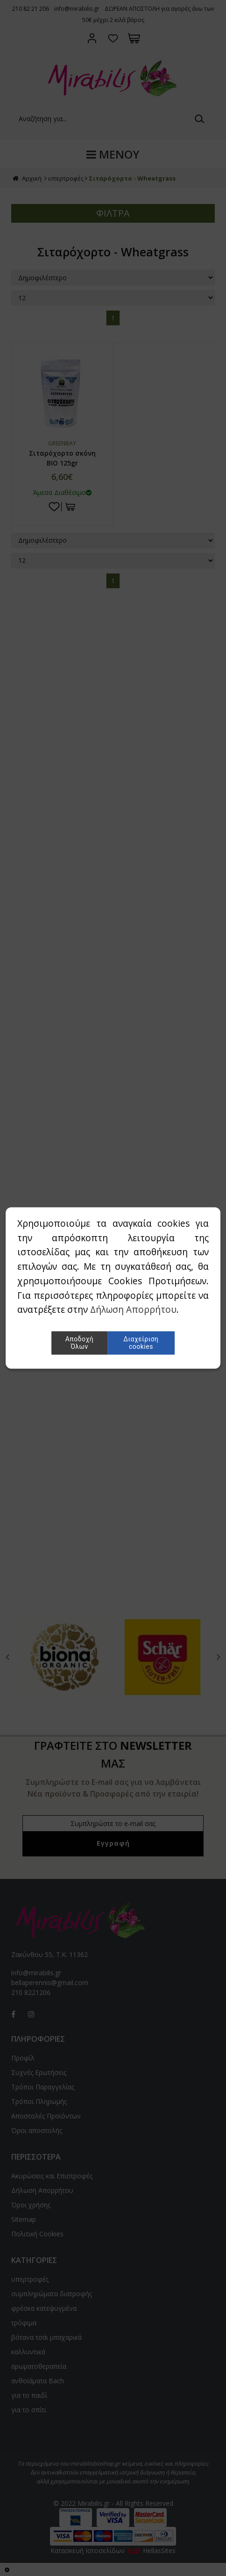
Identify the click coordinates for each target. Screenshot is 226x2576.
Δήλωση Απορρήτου (133, 1309)
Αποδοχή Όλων (79, 1343)
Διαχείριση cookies (141, 1343)
